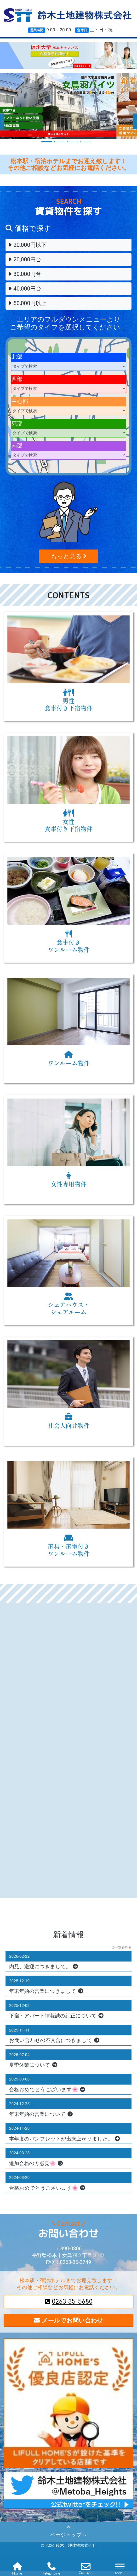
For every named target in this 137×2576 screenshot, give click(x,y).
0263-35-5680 (68, 2306)
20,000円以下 (28, 245)
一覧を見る (121, 1952)
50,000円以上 (28, 303)
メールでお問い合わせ (68, 2325)
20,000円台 (25, 259)
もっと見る (68, 556)
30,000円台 (25, 274)
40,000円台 (25, 288)
